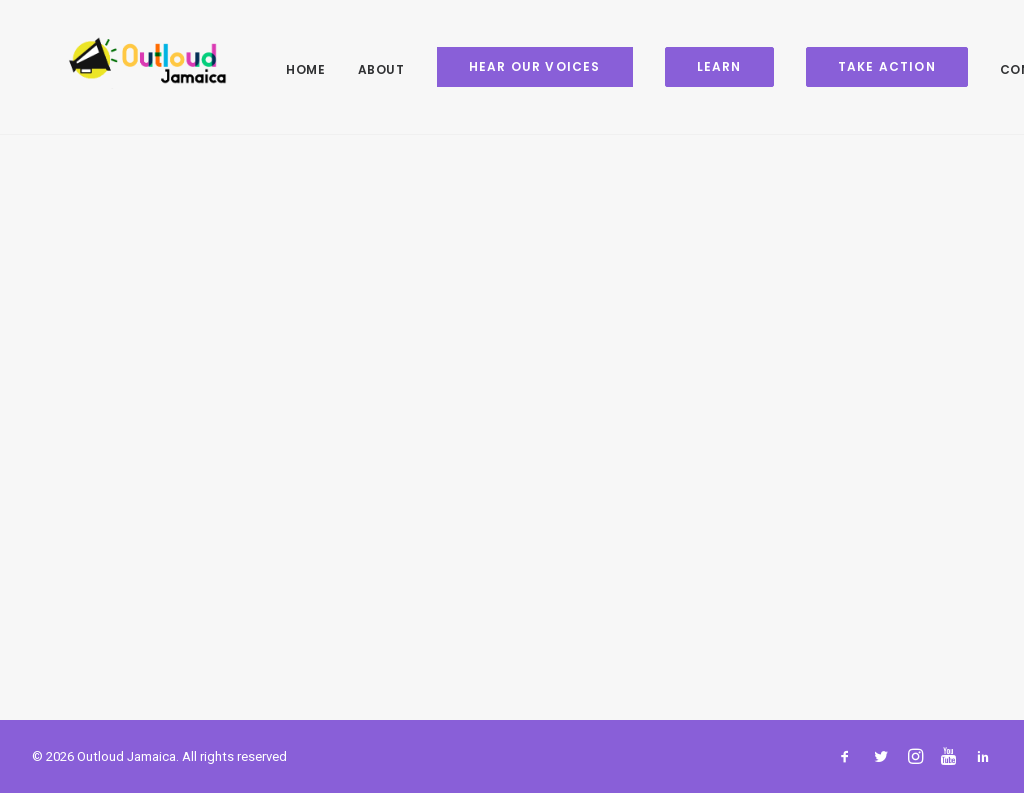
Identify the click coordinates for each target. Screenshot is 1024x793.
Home (275, 69)
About (351, 69)
